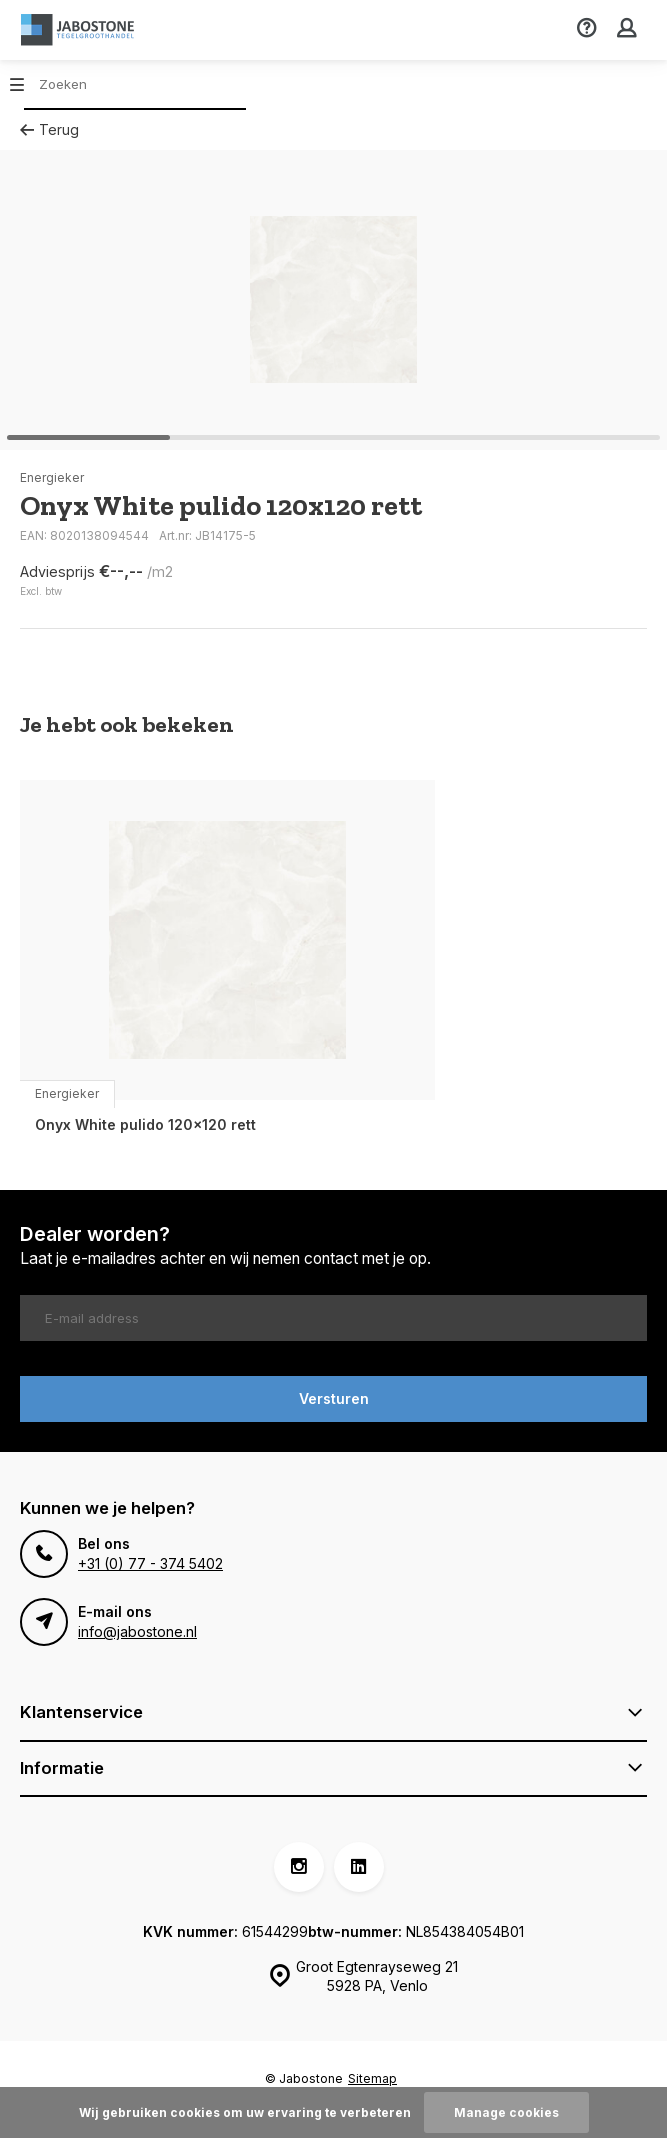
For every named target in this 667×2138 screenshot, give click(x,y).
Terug (49, 129)
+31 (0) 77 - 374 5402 (150, 1563)
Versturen (334, 1398)
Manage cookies (506, 2112)
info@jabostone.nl (137, 1631)
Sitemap (372, 2078)
